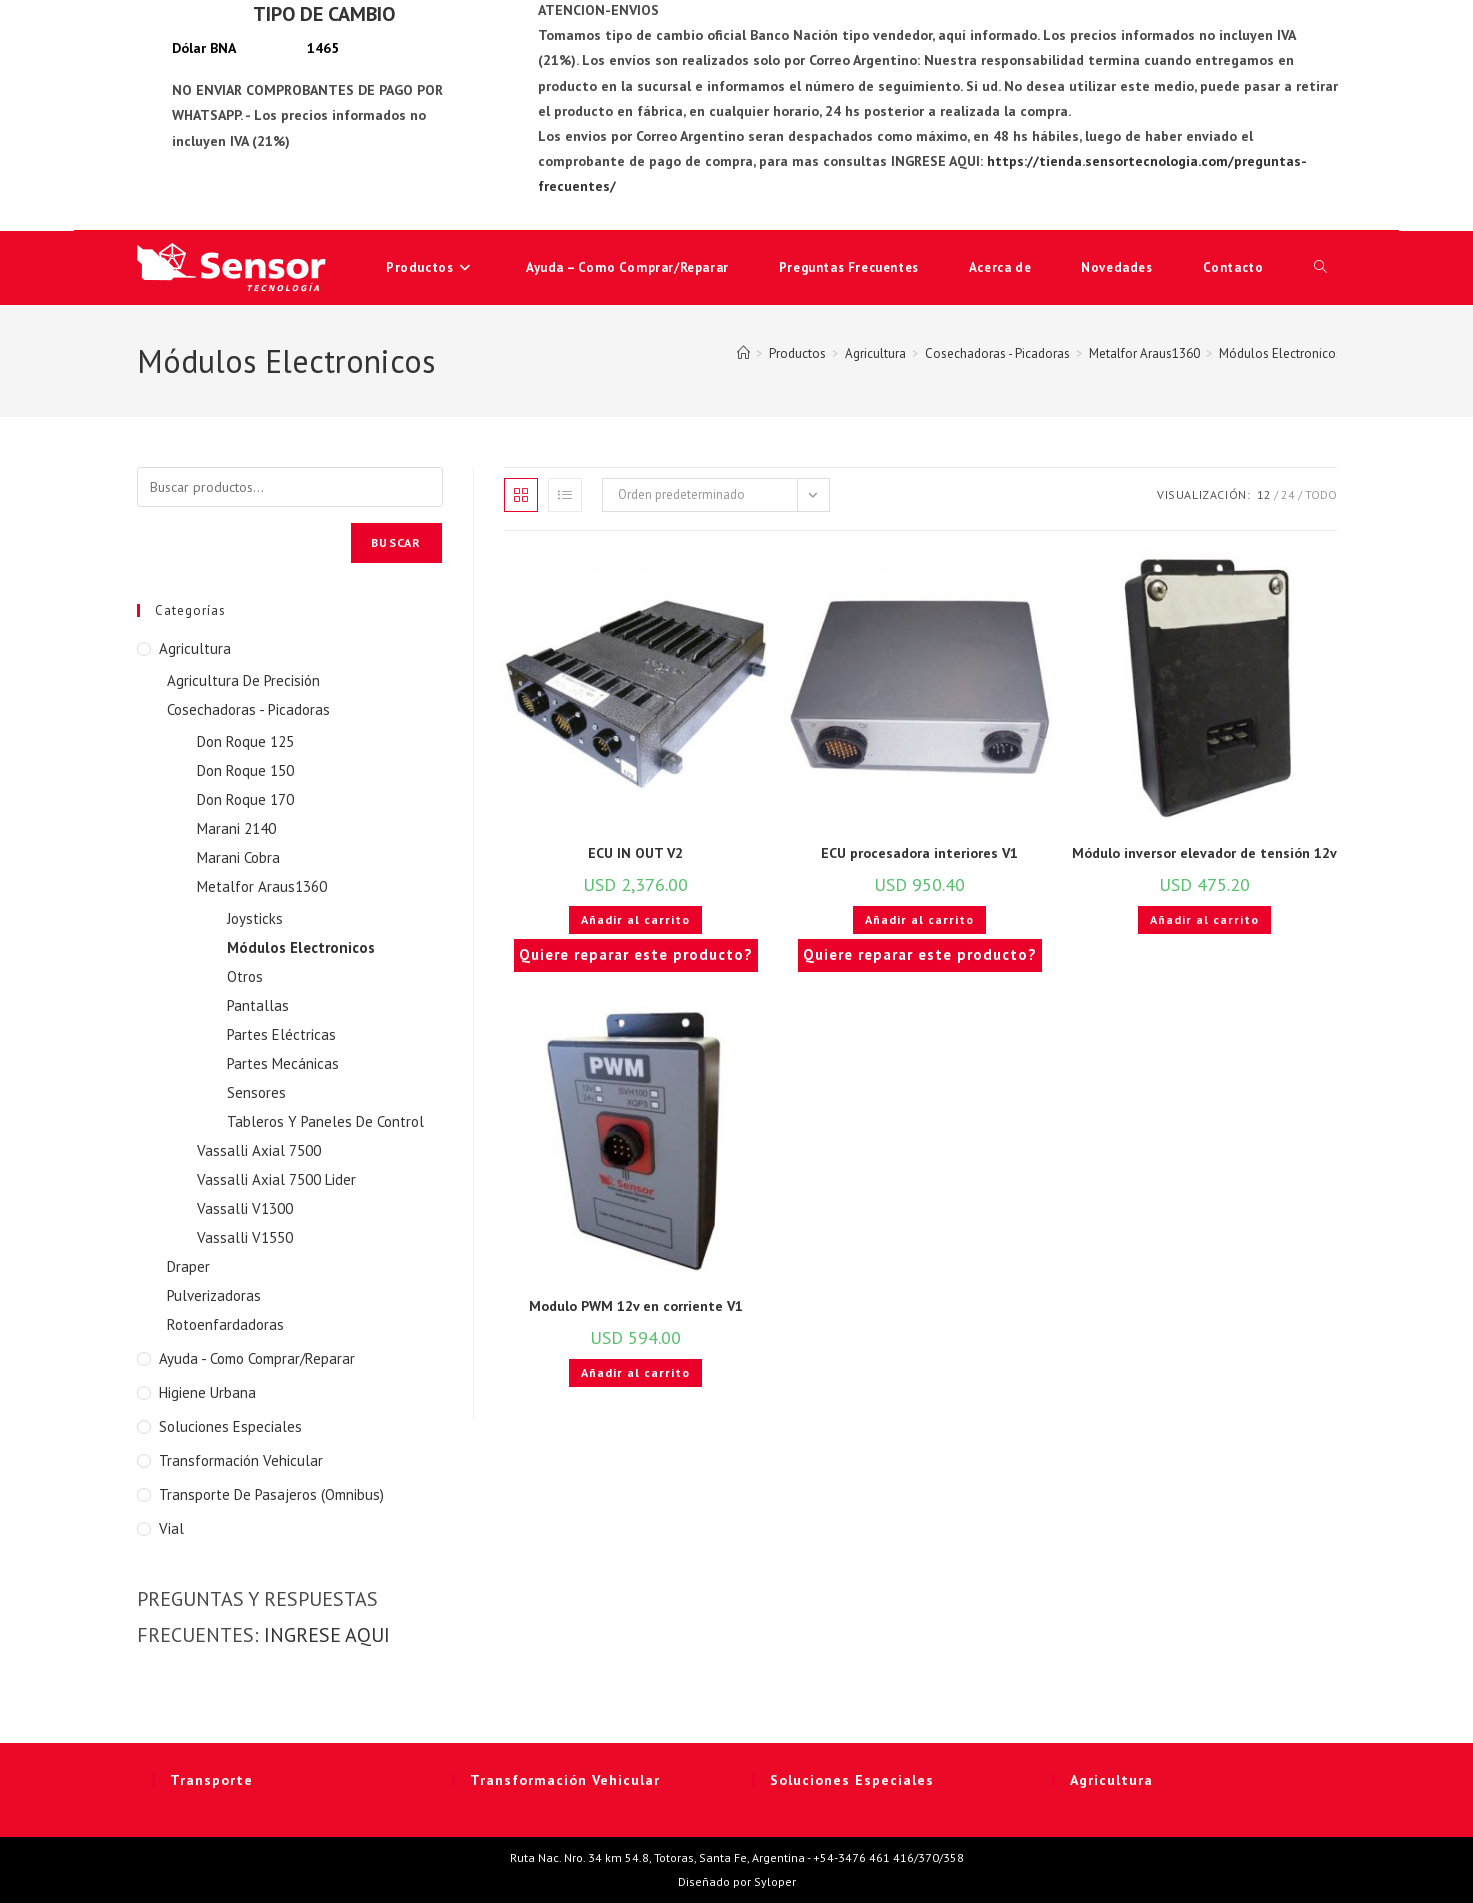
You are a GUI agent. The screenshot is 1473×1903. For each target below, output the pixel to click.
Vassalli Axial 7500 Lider (276, 1179)
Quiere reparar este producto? (636, 954)
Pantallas (258, 1005)
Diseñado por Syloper (737, 1881)
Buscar (396, 542)
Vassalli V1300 (245, 1208)
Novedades (1116, 267)
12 (1264, 494)
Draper (188, 1266)
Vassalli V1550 (245, 1237)
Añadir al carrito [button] (635, 919)
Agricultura (195, 648)
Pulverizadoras (214, 1295)
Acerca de (1000, 267)
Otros (245, 976)
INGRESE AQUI (327, 1635)
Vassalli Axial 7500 (259, 1150)
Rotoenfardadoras (225, 1324)
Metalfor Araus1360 (262, 886)
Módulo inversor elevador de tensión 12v (1204, 853)
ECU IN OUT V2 (635, 853)
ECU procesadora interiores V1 (919, 853)
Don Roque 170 (245, 799)
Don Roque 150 (245, 770)
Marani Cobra (238, 857)
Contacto (1233, 267)
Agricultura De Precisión (243, 680)
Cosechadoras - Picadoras (248, 709)
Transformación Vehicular (241, 1460)
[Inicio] (743, 353)
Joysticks (255, 918)
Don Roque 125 (245, 741)
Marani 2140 (236, 828)
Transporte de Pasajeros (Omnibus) (271, 1494)
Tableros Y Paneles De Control (325, 1121)
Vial (171, 1528)
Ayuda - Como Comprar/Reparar (257, 1358)
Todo (1321, 494)
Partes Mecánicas (283, 1063)
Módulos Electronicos (1280, 353)
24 (1288, 494)
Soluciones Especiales (230, 1426)
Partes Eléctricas (281, 1034)
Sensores (256, 1092)
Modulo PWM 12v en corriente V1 (636, 1306)
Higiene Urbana (207, 1392)
